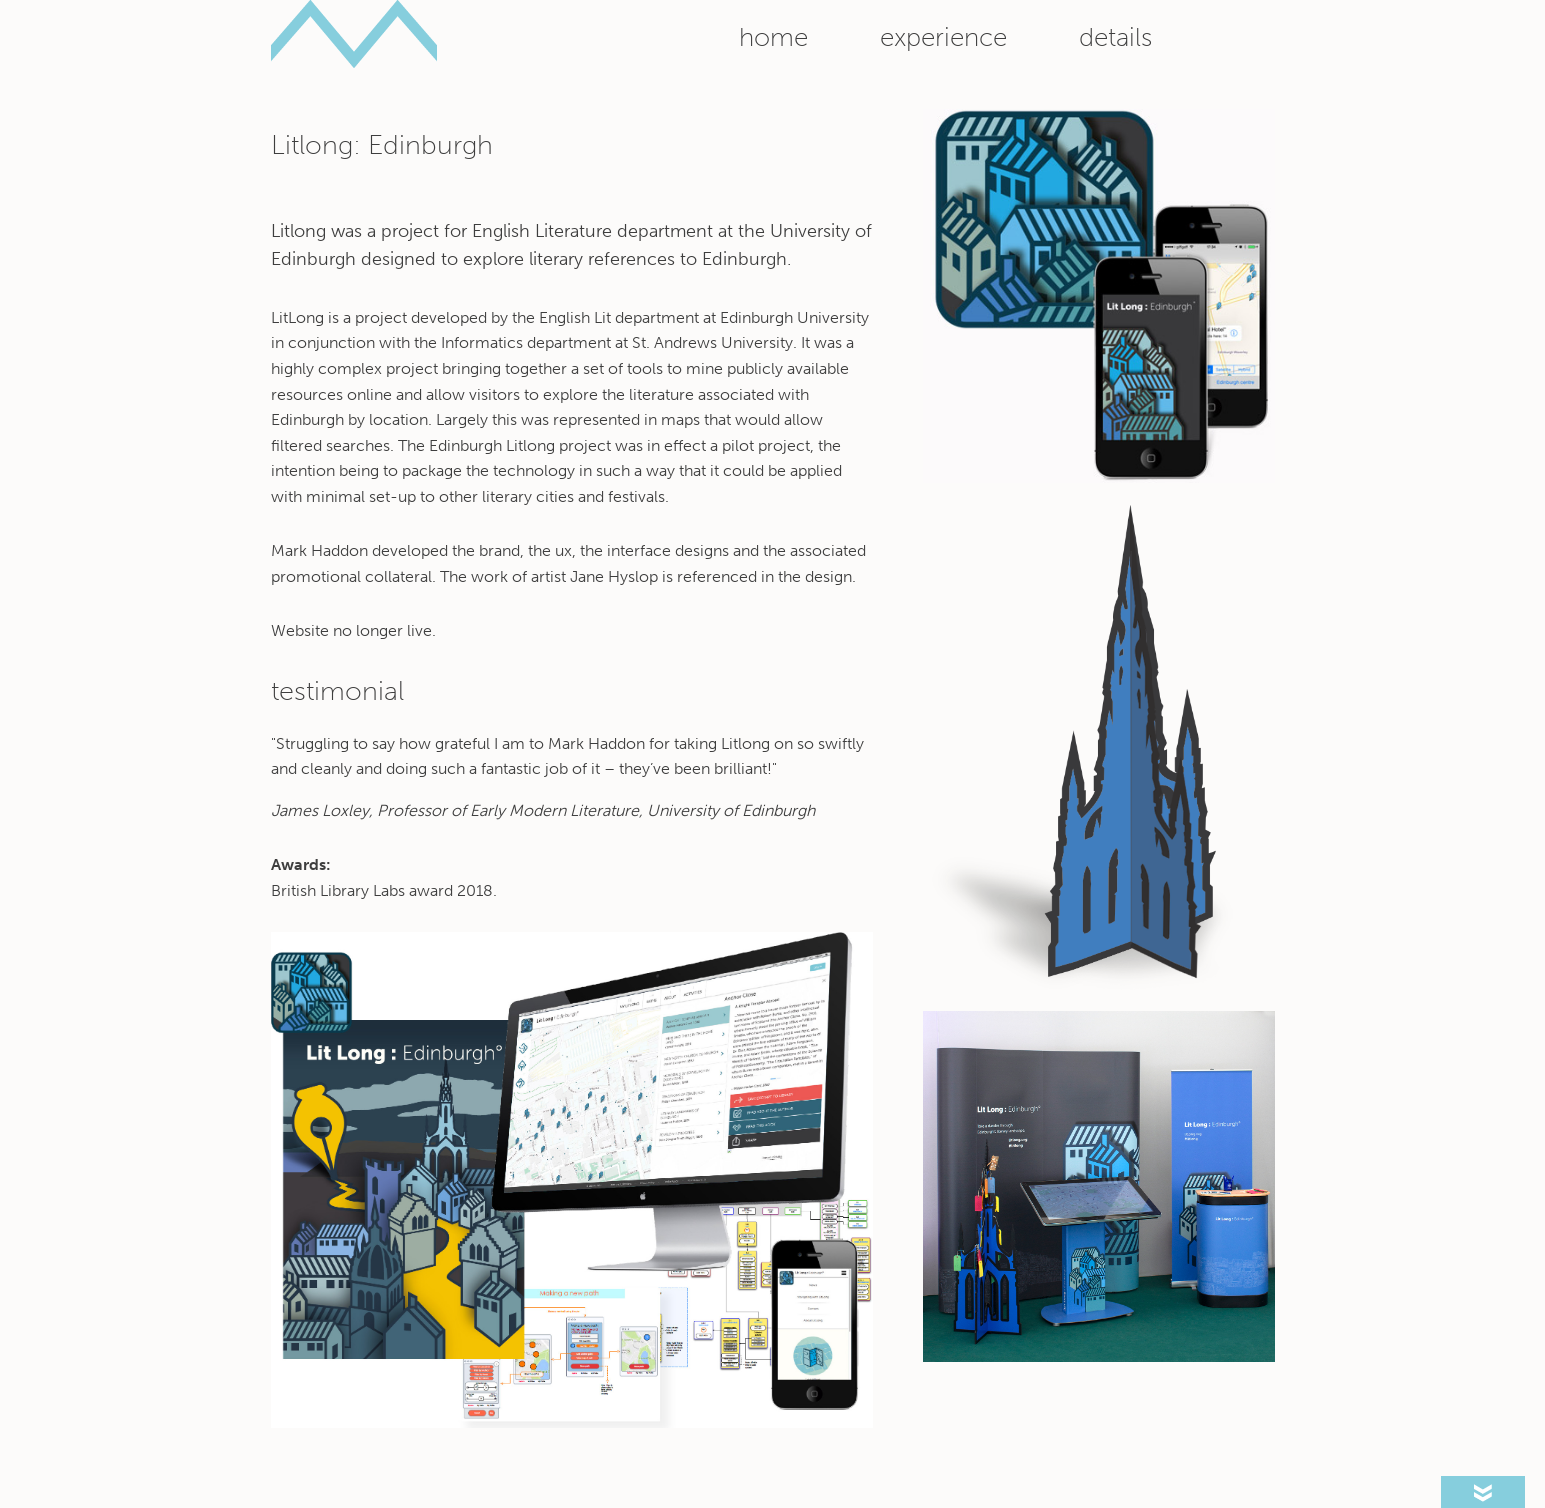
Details (1115, 37)
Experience (943, 37)
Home (773, 37)
